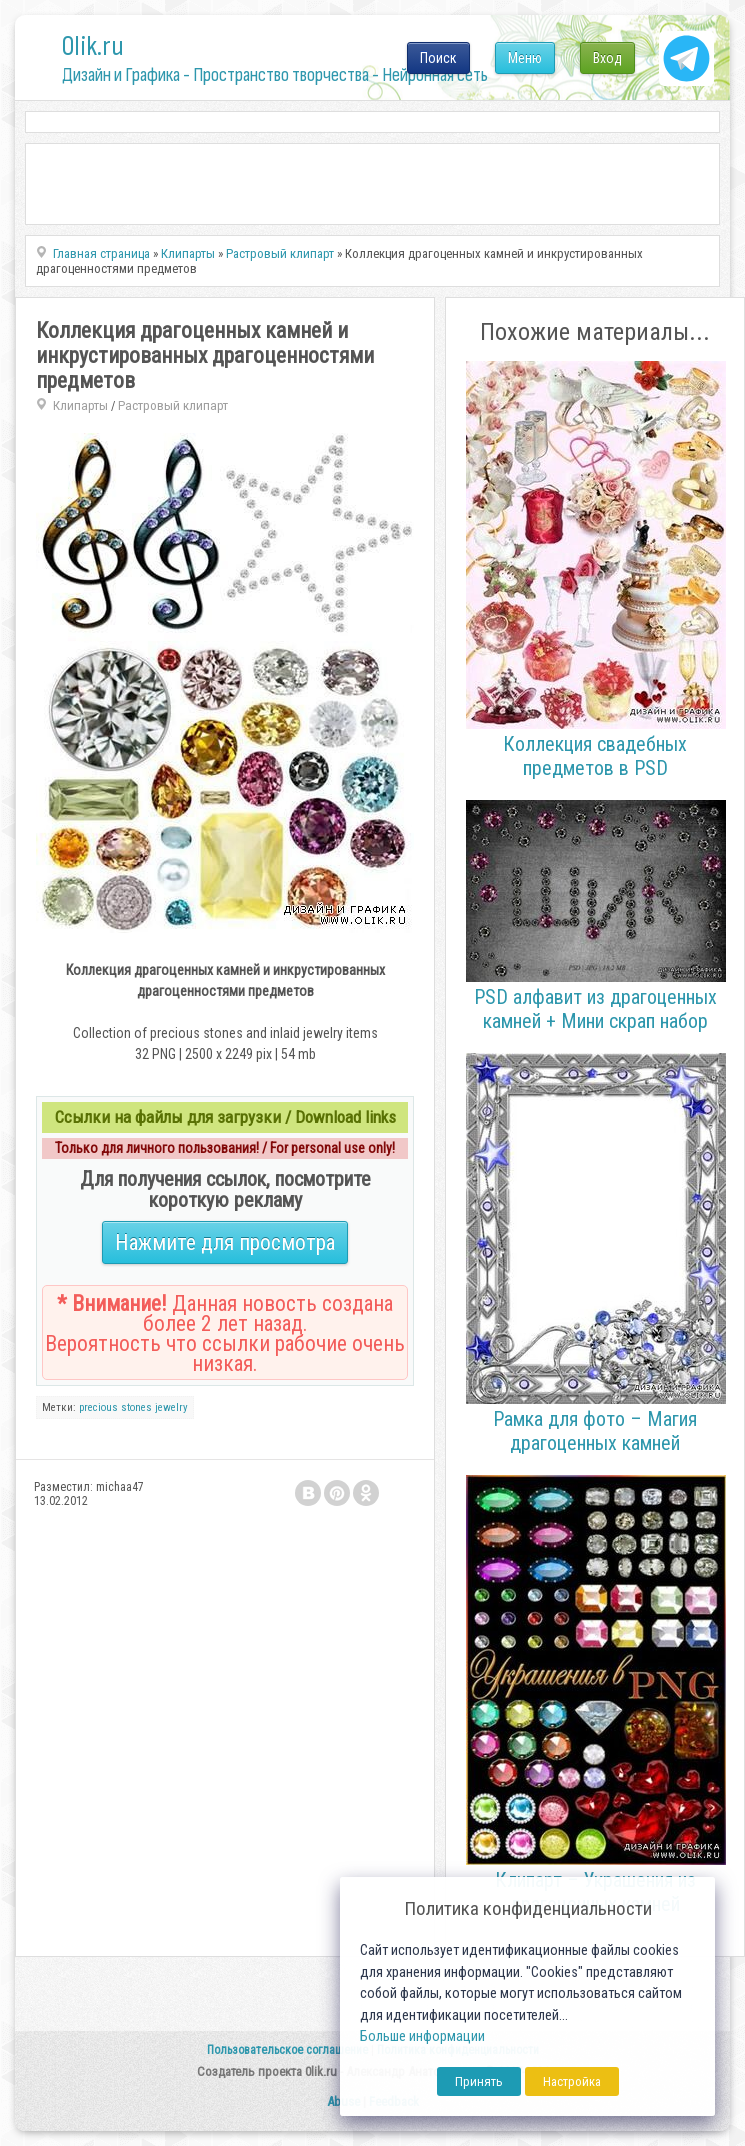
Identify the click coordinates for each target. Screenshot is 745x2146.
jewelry (171, 1407)
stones (136, 1407)
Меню (525, 58)
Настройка (572, 2081)
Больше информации (422, 2036)
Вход (607, 58)
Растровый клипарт (173, 405)
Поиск (438, 58)
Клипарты (80, 405)
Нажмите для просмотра (225, 1242)
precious (98, 1407)
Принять (479, 2081)
